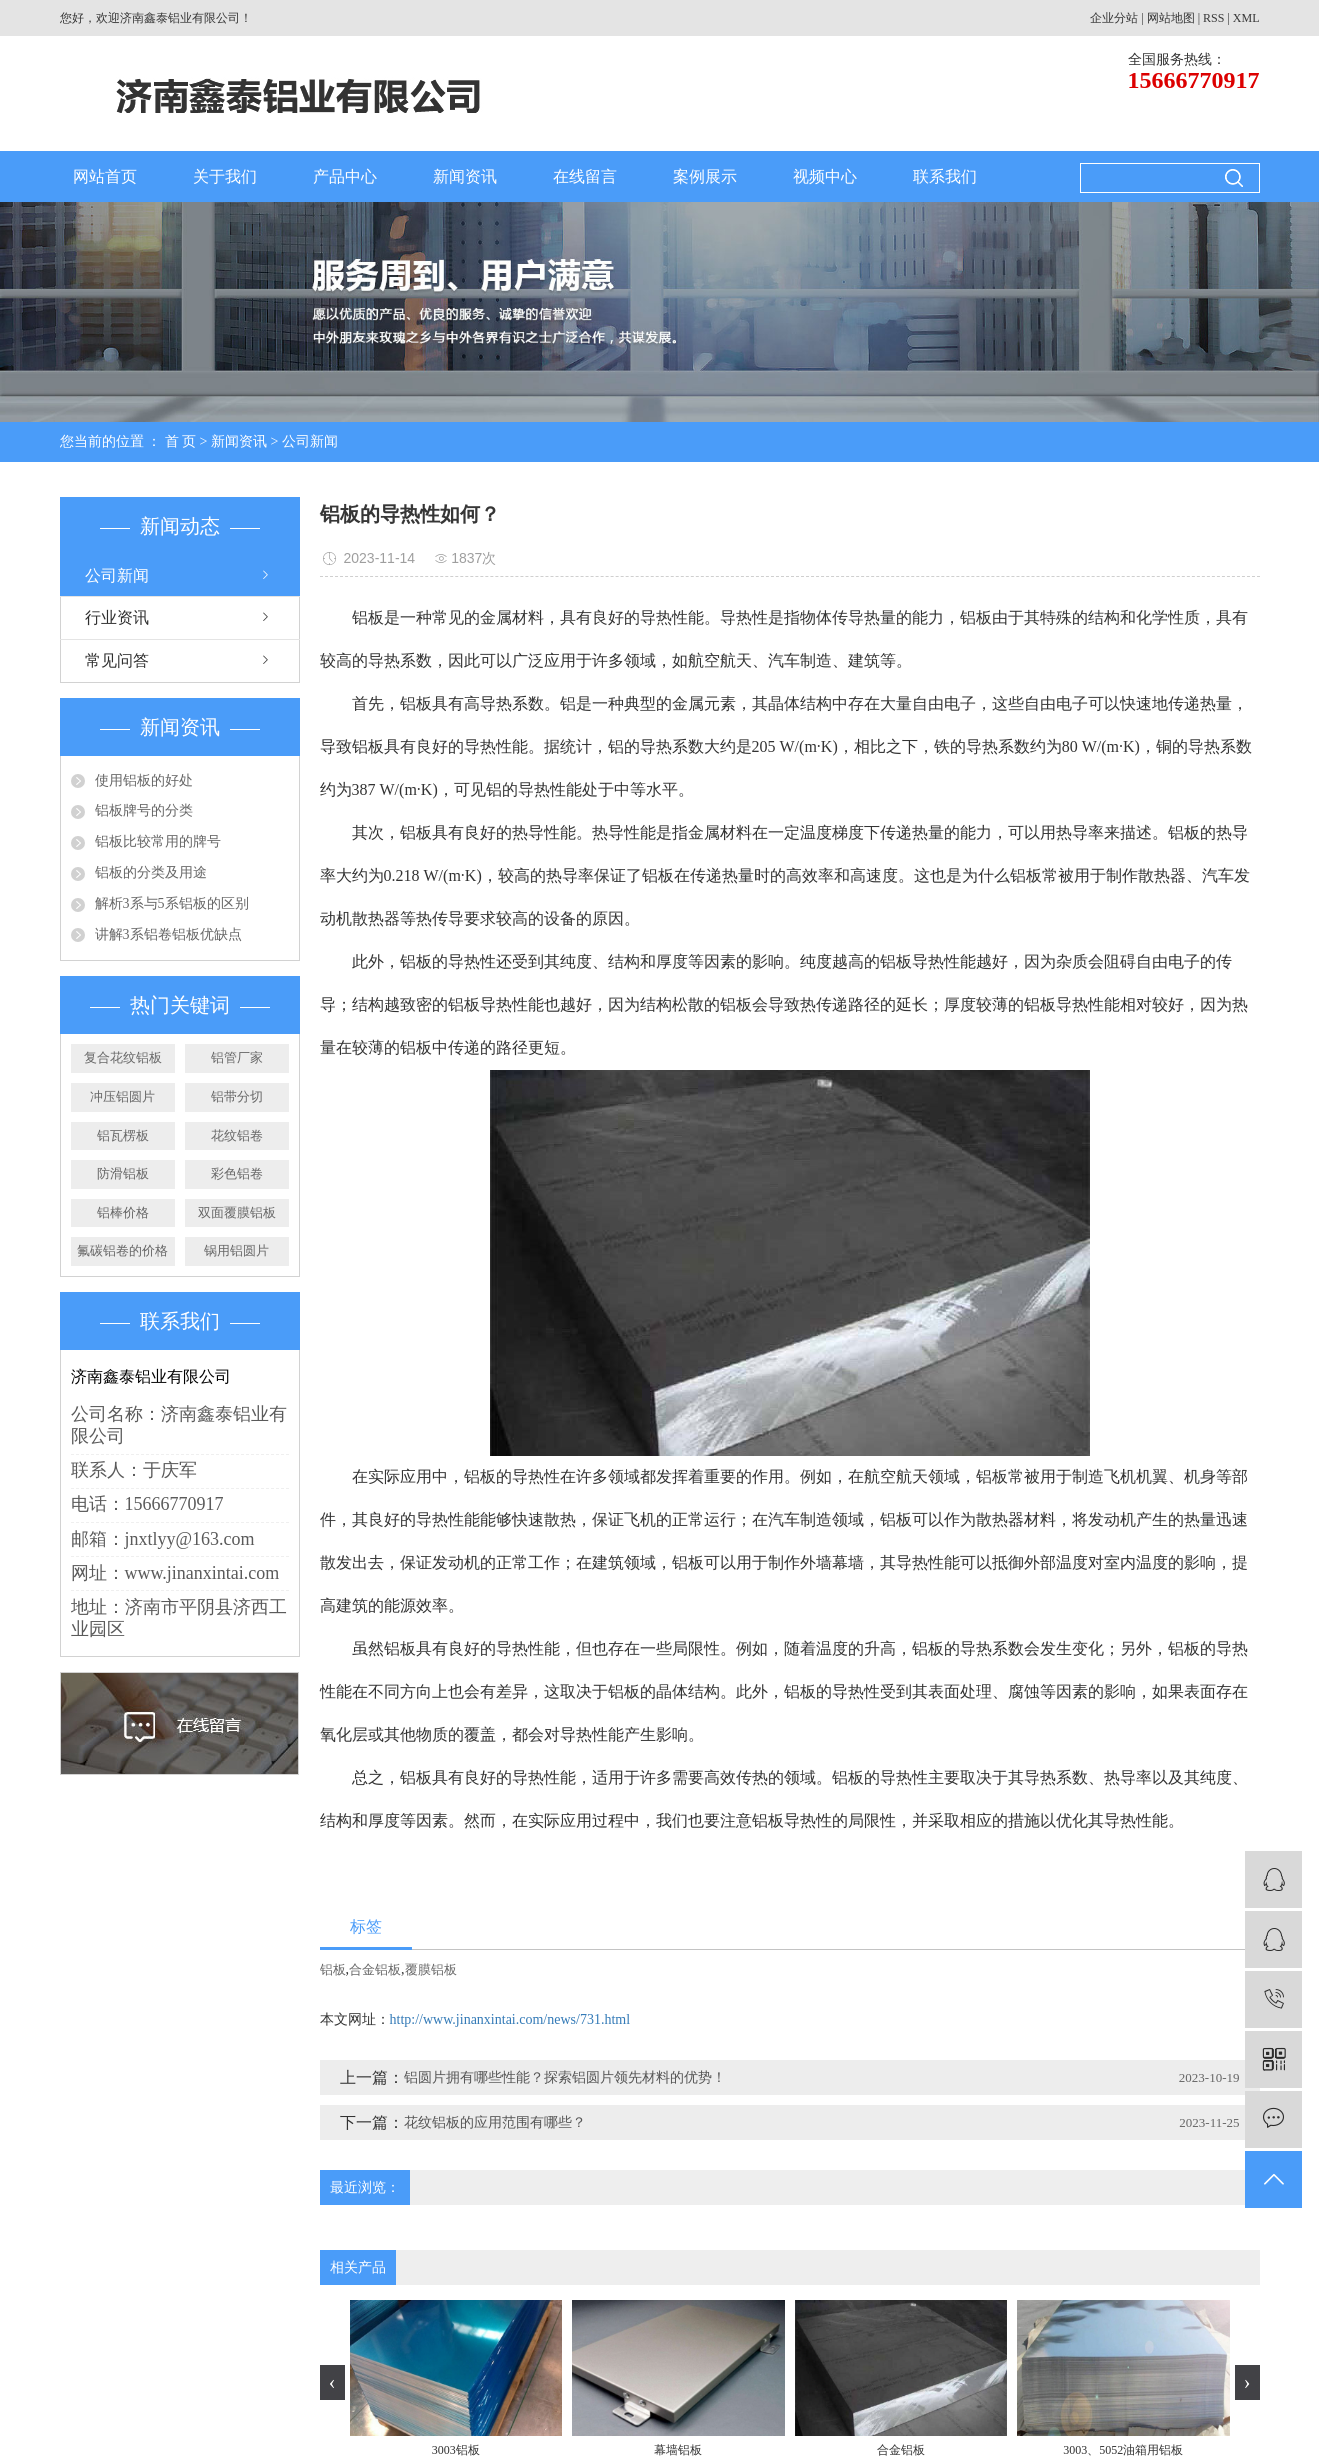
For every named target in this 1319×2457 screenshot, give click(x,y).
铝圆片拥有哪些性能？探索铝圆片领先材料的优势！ (565, 2077)
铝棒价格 (123, 1212)
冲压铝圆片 (122, 1096)
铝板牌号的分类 (144, 810)
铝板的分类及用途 (151, 872)
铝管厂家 (237, 1057)
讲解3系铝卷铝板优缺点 (168, 934)
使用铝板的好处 (144, 780)
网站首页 (105, 176)
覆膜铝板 (431, 1969)
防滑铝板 (123, 1173)
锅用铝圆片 (236, 1250)
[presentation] (332, 2382)
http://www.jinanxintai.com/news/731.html (510, 2019)
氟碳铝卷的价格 (122, 1250)
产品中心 (345, 176)
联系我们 (945, 176)
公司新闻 (310, 441)
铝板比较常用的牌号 (158, 841)
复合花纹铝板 (123, 1057)
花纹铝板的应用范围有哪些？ (495, 2122)
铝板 (333, 1969)
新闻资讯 (465, 176)
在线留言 (585, 176)
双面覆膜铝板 (237, 1212)
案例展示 (705, 176)
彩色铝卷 (237, 1173)
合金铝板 (375, 1969)
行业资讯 (117, 617)
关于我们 (225, 176)
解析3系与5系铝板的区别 (172, 903)
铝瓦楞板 (123, 1135)
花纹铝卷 (237, 1135)
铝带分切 (237, 1096)
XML (1246, 18)
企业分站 (1114, 18)
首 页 (181, 441)
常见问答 (117, 660)
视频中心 (825, 176)
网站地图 (1171, 18)
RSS (1213, 18)
